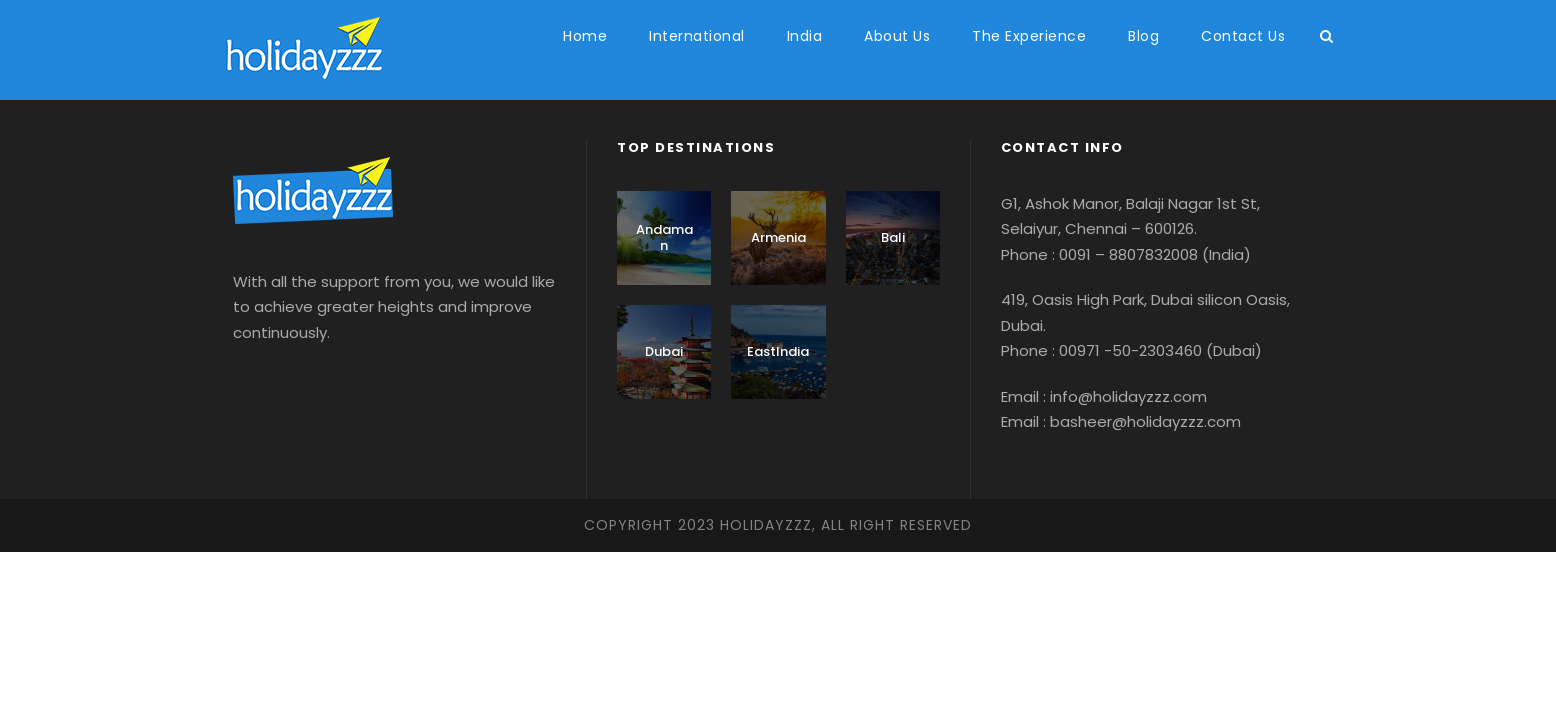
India (805, 36)
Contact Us (1243, 36)
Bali (893, 237)
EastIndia (778, 351)
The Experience (1029, 36)
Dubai (664, 351)
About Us (897, 36)
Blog (1143, 36)
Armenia (778, 237)
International (697, 36)
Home (585, 36)
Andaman (664, 237)
